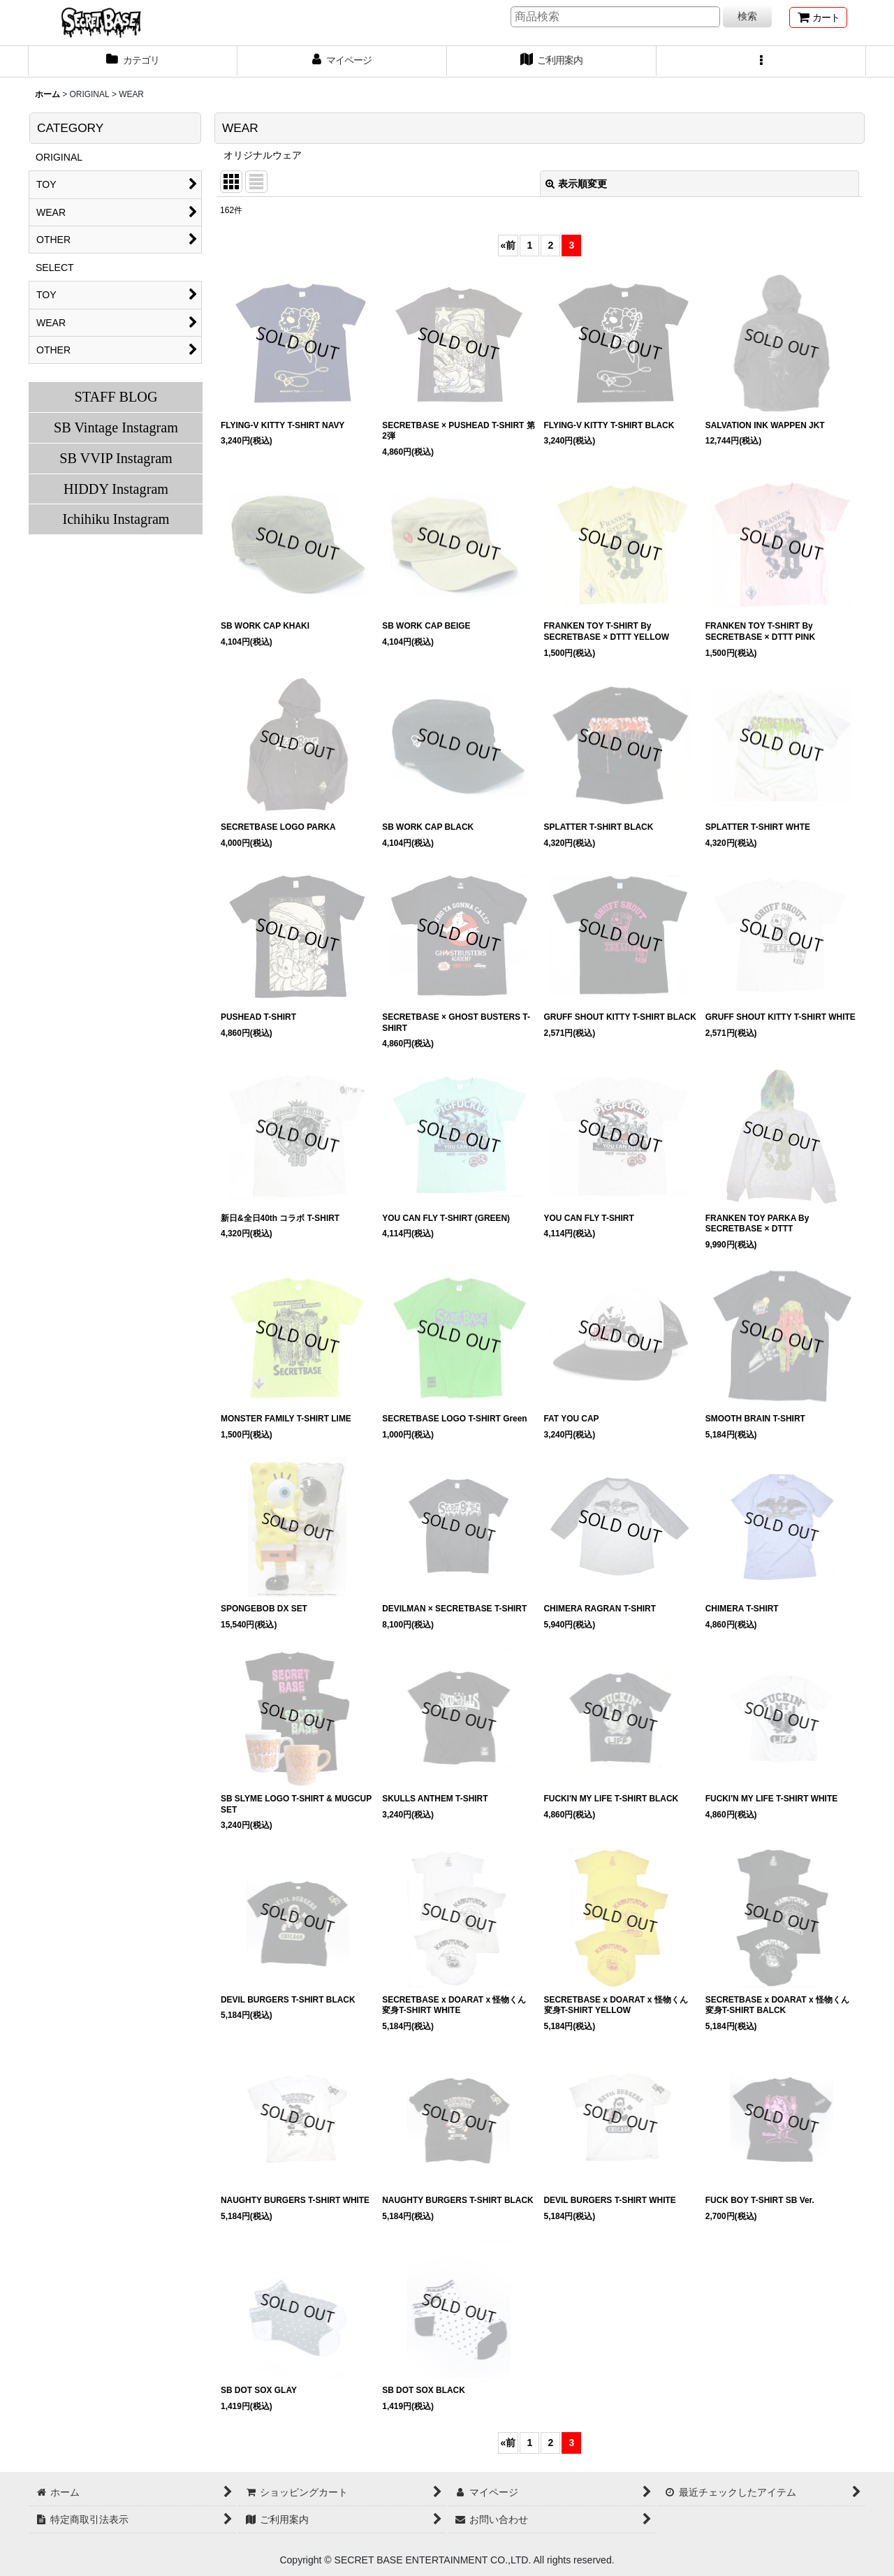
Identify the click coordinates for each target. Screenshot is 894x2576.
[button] (761, 61)
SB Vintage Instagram (116, 427)
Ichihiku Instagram (115, 519)
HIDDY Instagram (116, 489)
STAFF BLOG (115, 396)
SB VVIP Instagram (116, 458)
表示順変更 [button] (576, 183)
